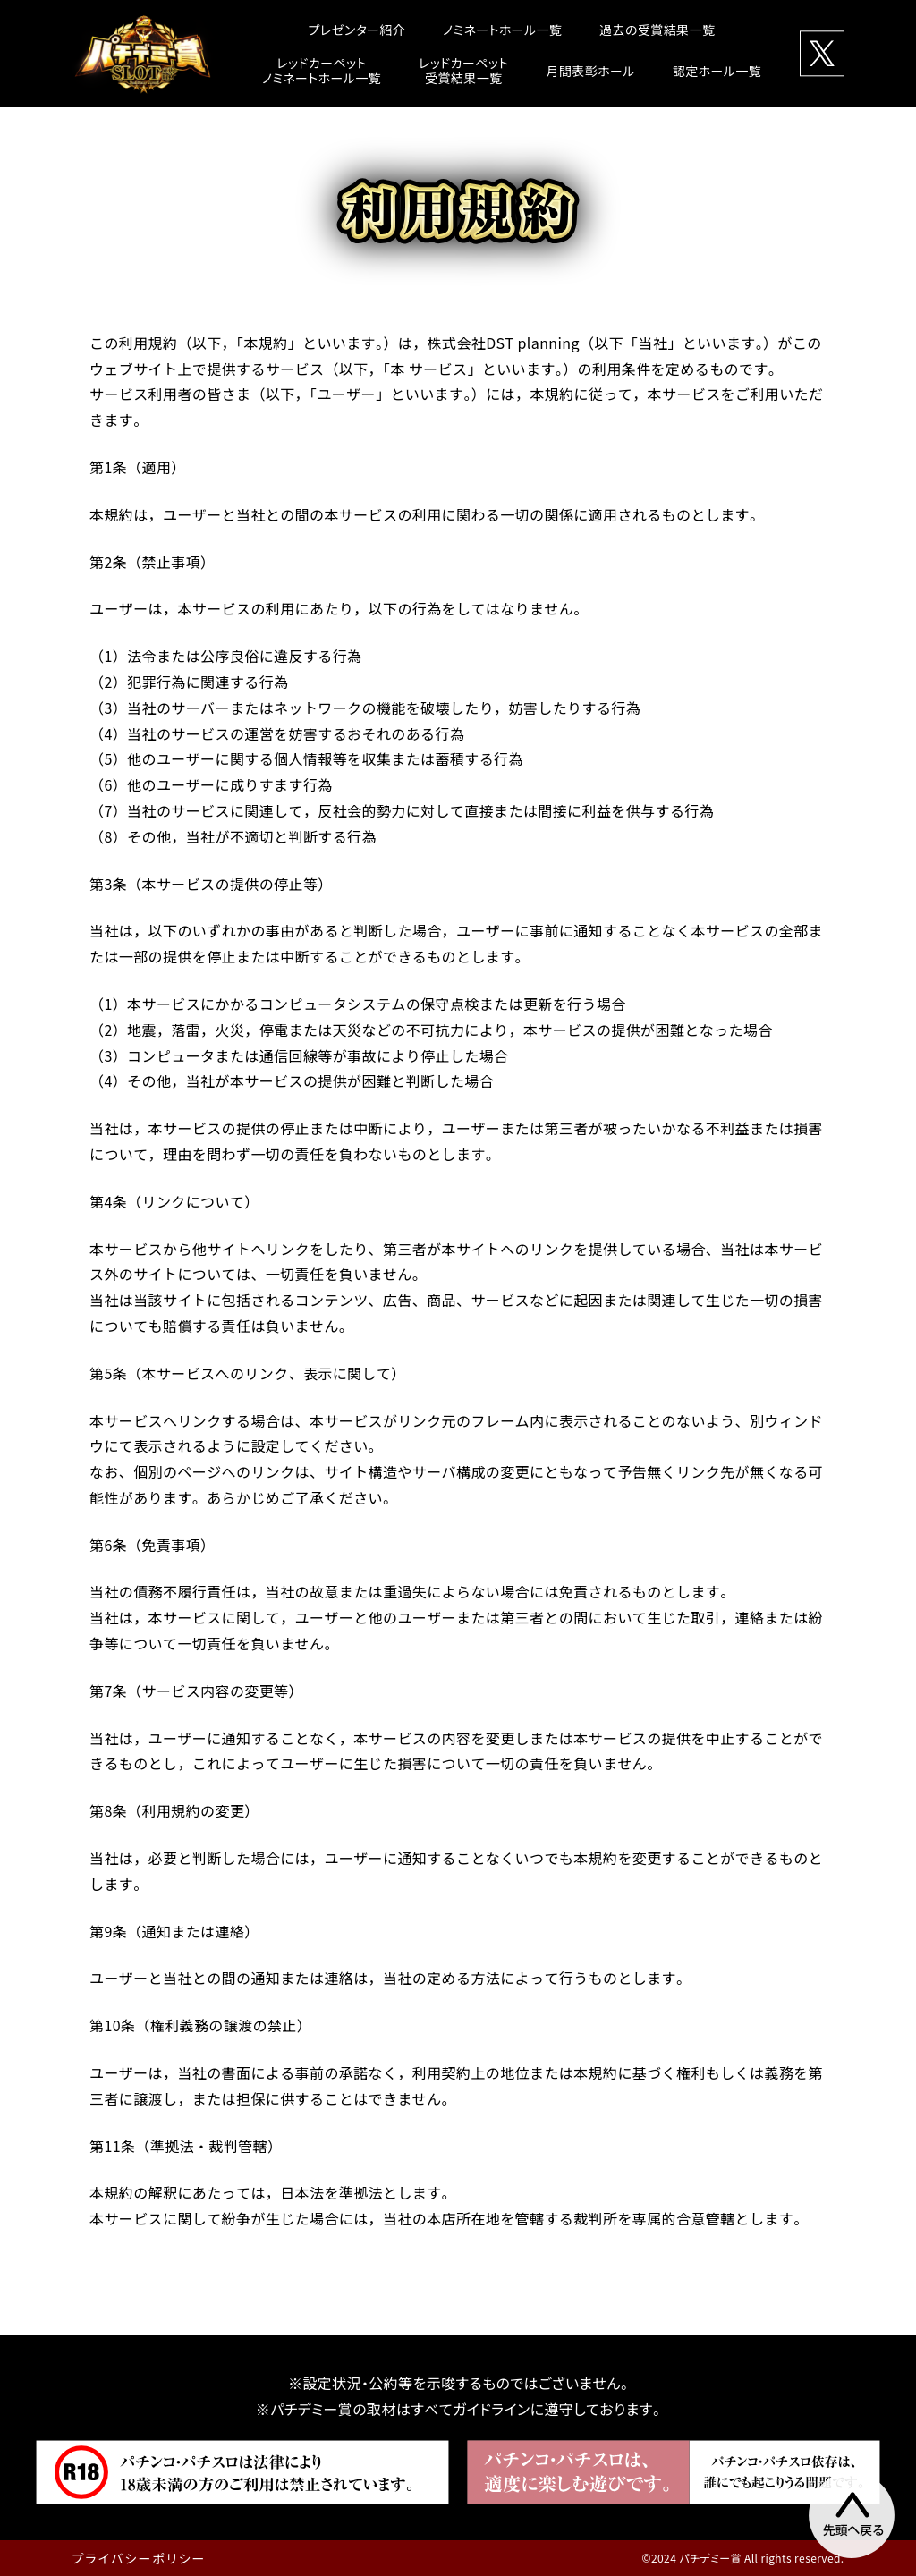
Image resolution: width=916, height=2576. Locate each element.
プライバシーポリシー (139, 2558)
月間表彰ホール (590, 71)
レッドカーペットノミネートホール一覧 (321, 69)
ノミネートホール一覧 (502, 29)
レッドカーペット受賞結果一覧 (463, 69)
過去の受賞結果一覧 (657, 29)
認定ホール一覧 (717, 71)
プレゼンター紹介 (357, 29)
